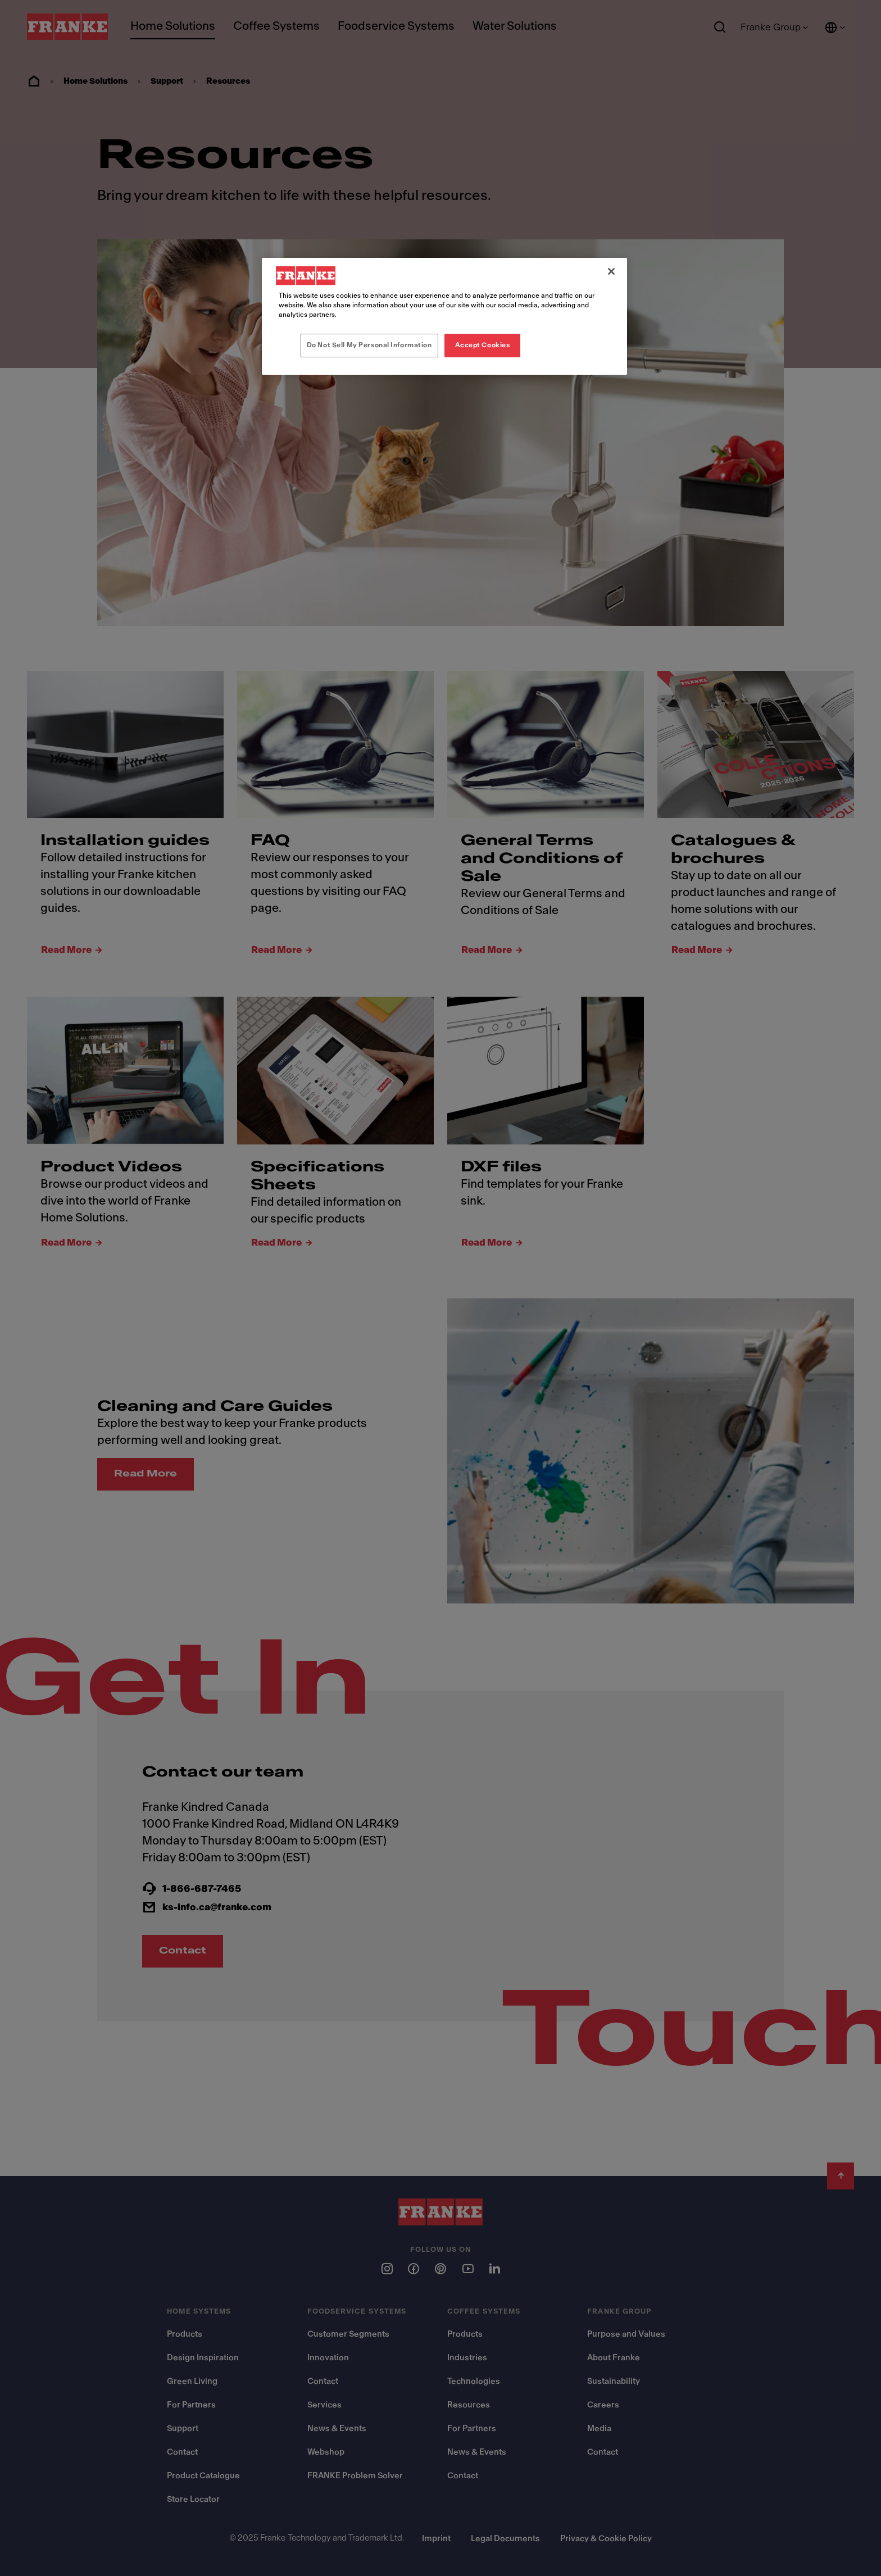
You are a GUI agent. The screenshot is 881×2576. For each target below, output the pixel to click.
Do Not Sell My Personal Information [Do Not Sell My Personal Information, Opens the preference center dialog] (369, 345)
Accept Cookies (482, 345)
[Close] (611, 271)
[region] (444, 316)
